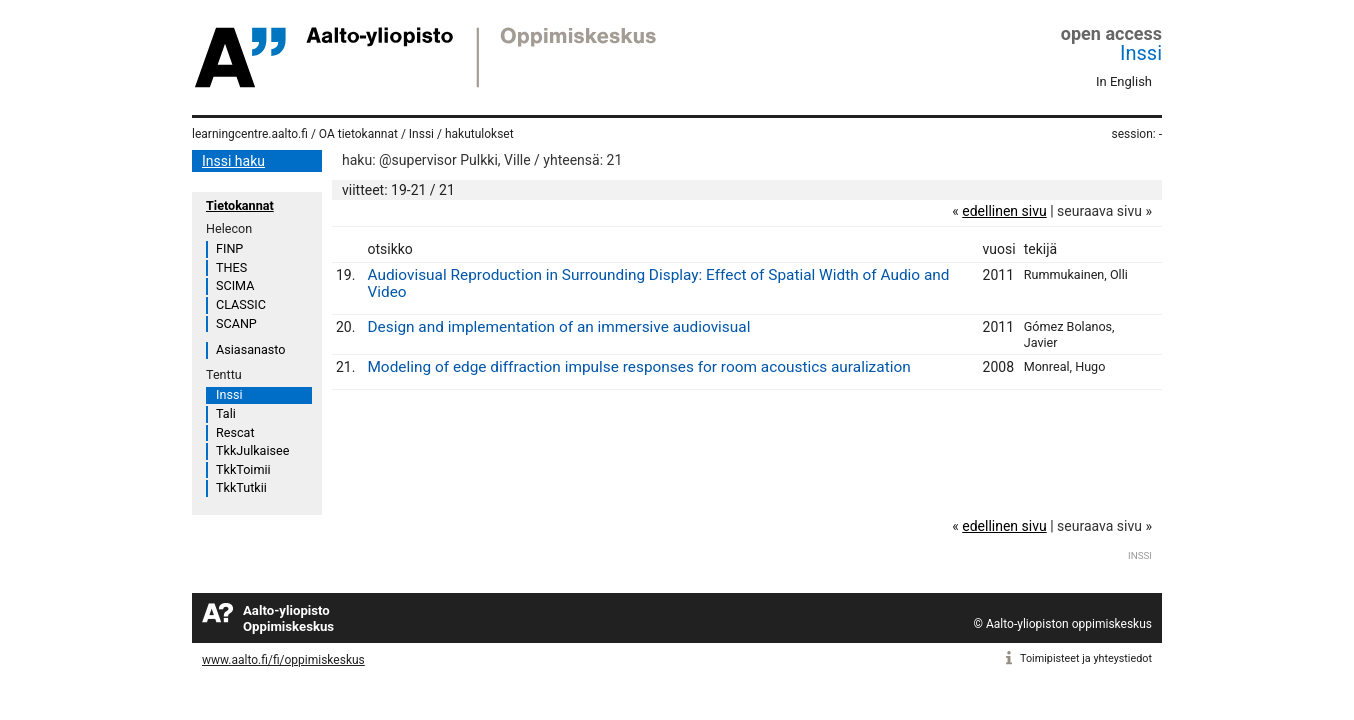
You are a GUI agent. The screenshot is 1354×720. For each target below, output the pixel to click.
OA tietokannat (358, 134)
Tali (226, 413)
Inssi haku (233, 161)
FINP (229, 248)
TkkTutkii (241, 487)
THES (231, 267)
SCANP (236, 323)
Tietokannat (240, 205)
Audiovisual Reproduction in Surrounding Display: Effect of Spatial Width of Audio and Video (658, 283)
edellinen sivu (1004, 211)
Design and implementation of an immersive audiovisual (558, 327)
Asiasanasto (250, 349)
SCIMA (235, 285)
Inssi (1141, 53)
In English (1124, 81)
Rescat (235, 432)
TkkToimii (243, 469)
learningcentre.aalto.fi (250, 134)
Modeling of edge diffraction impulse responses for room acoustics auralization (638, 367)
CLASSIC (241, 304)
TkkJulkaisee (252, 450)
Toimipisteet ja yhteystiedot (1086, 658)
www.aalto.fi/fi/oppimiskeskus (283, 660)
